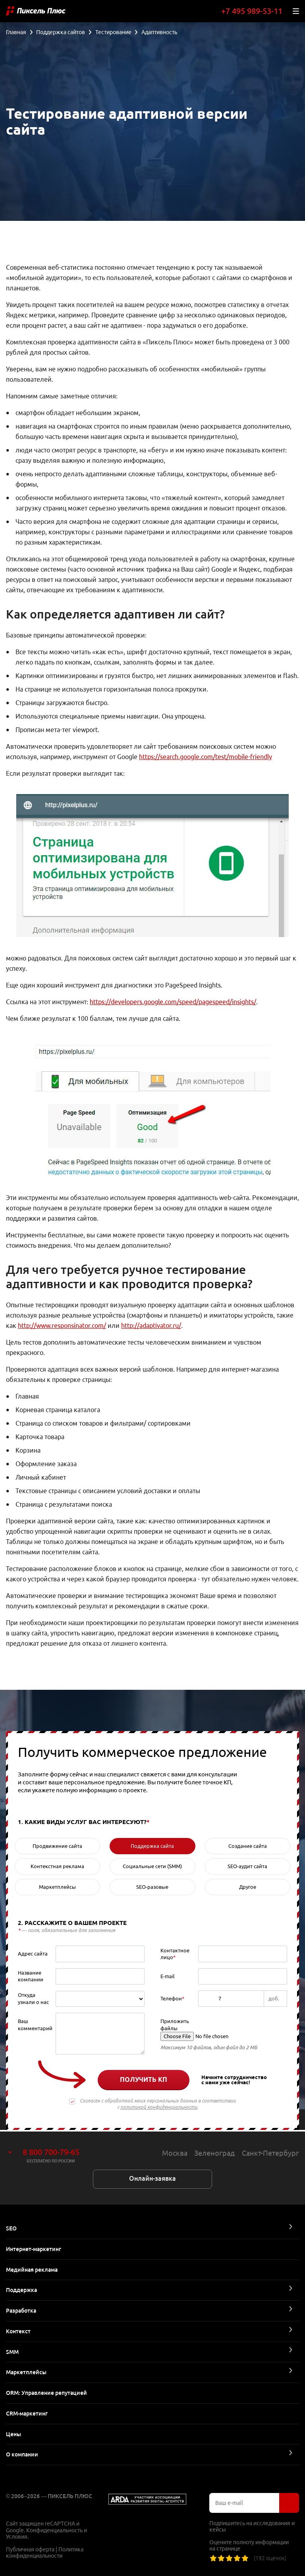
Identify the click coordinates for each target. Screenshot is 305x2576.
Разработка (21, 2310)
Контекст (18, 2331)
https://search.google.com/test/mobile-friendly (205, 757)
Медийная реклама (32, 2270)
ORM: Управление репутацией (46, 2393)
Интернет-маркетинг (33, 2249)
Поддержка (21, 2290)
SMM (12, 2352)
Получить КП (143, 2080)
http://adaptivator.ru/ (151, 1326)
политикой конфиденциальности (158, 2108)
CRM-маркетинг (27, 2413)
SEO (11, 2228)
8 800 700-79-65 (51, 2151)
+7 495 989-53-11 (251, 10)
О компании (22, 2454)
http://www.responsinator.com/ (62, 1326)
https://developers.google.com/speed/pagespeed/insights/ (173, 1002)
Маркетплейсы (26, 2372)
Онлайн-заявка (152, 2178)
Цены (13, 2434)
